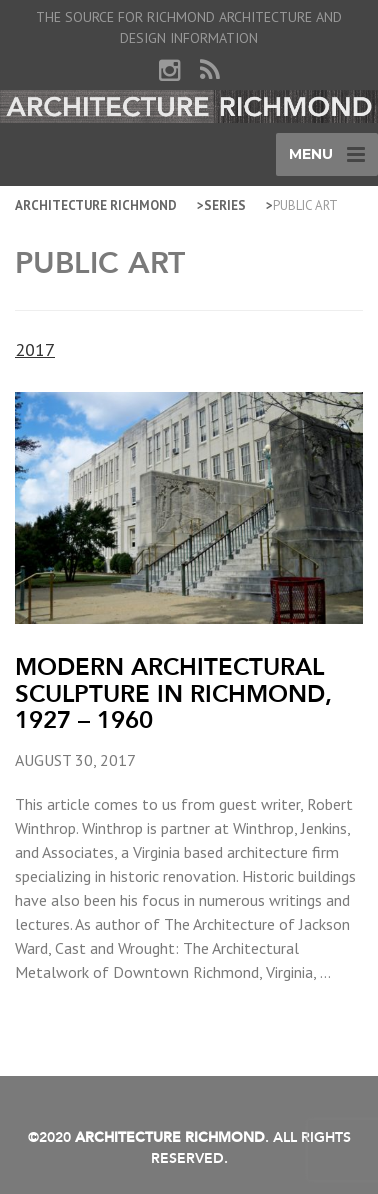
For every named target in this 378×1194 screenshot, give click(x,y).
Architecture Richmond (96, 205)
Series (225, 205)
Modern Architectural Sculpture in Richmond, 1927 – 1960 (173, 693)
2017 (35, 349)
